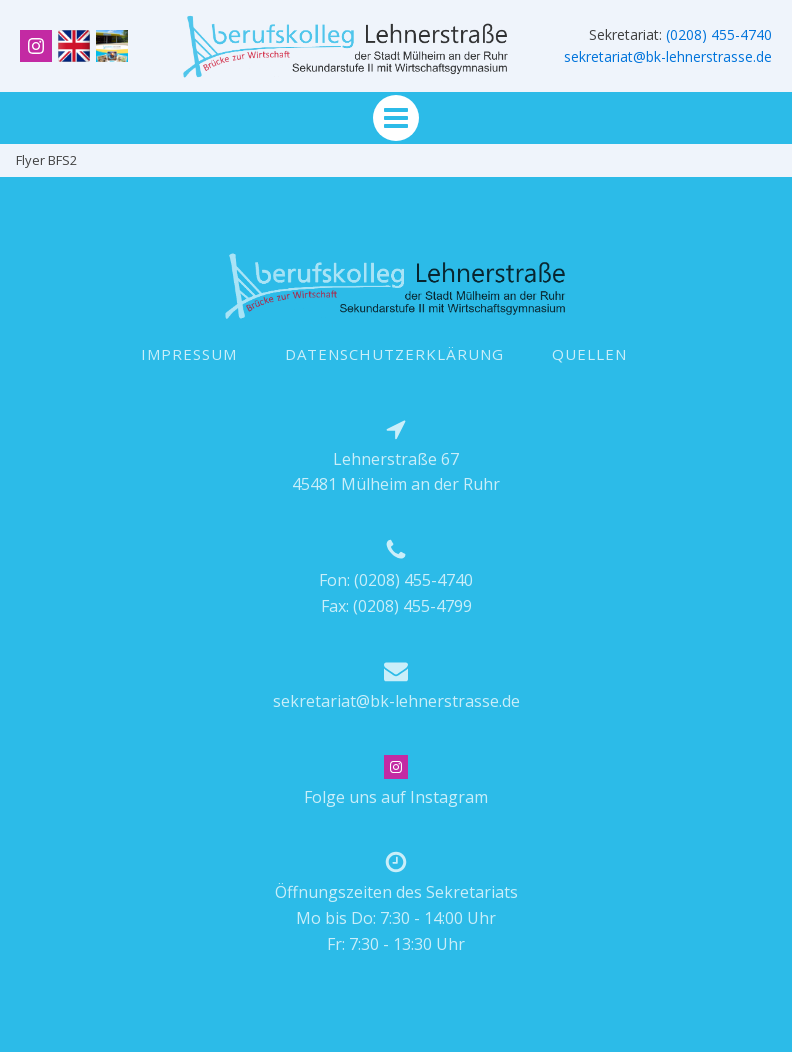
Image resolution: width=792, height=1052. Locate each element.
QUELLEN (589, 354)
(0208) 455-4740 (719, 34)
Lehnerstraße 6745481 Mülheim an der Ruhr (396, 472)
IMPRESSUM (189, 354)
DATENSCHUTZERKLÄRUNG (394, 354)
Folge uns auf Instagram (396, 797)
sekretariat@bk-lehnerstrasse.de (668, 56)
